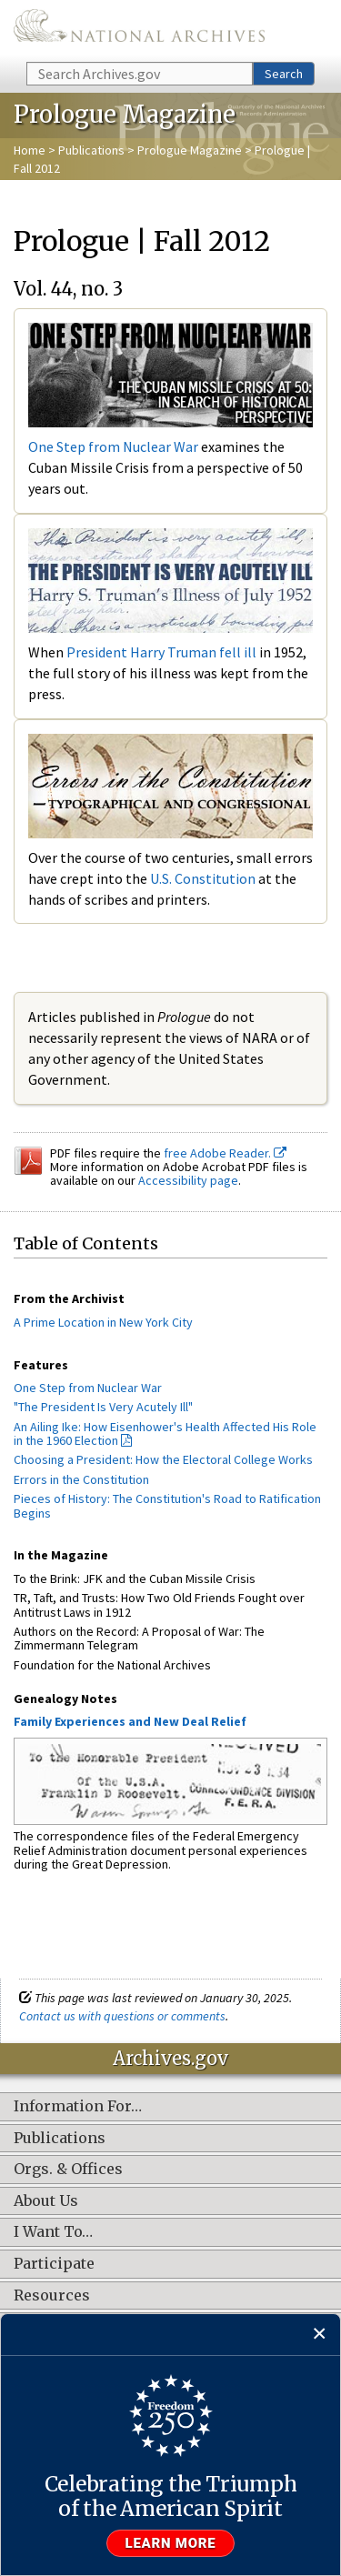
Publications (91, 150)
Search (284, 73)
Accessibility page (188, 1180)
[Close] (319, 2334)
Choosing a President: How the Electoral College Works (163, 1459)
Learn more (170, 2543)
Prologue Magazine (189, 150)
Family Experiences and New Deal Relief (130, 1721)
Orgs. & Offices (68, 2169)
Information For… (78, 2107)
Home (29, 150)
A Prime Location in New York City (103, 1322)
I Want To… (53, 2232)
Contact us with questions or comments (122, 2016)
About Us (46, 2201)
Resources (52, 2296)
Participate (54, 2264)
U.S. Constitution (203, 878)
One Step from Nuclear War (113, 446)
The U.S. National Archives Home (139, 29)
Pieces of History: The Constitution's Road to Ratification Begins (167, 1505)
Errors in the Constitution (81, 1479)
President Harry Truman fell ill (161, 652)
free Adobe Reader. (225, 1153)
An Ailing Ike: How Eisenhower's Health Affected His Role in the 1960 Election (165, 1433)
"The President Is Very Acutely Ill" (103, 1406)
